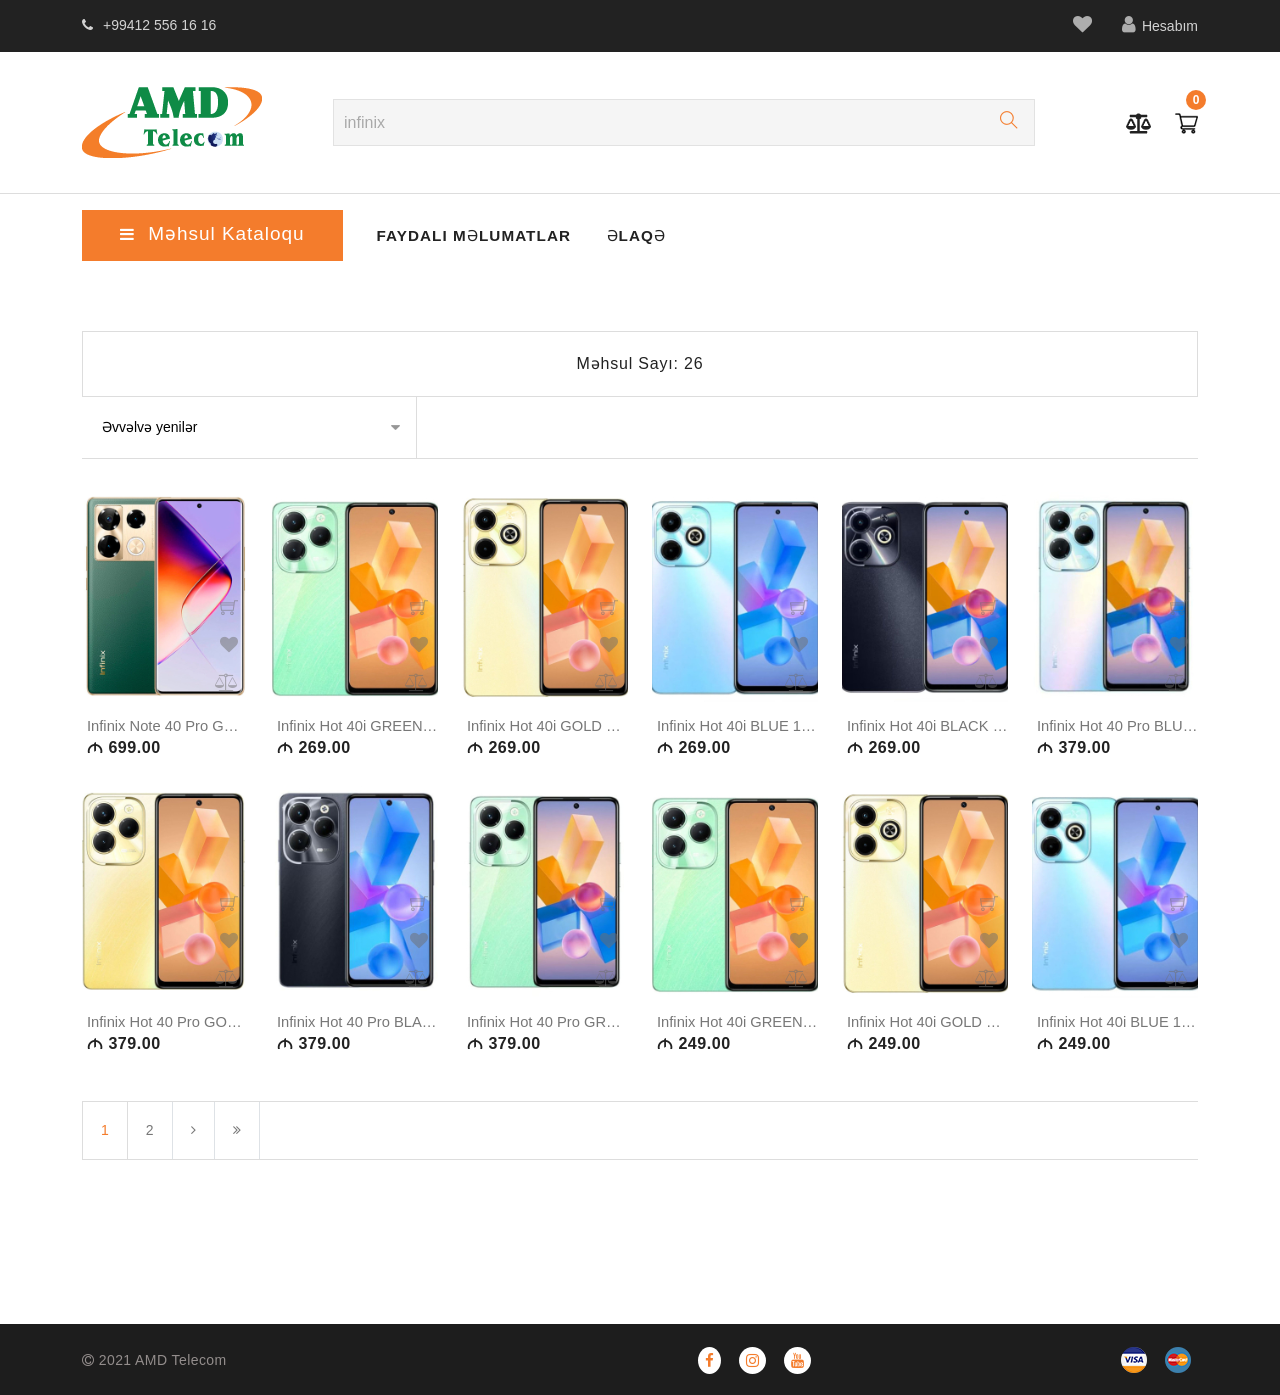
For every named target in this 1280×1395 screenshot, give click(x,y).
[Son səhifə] (237, 1173)
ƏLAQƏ (611, 234)
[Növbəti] (193, 1173)
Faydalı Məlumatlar (453, 234)
